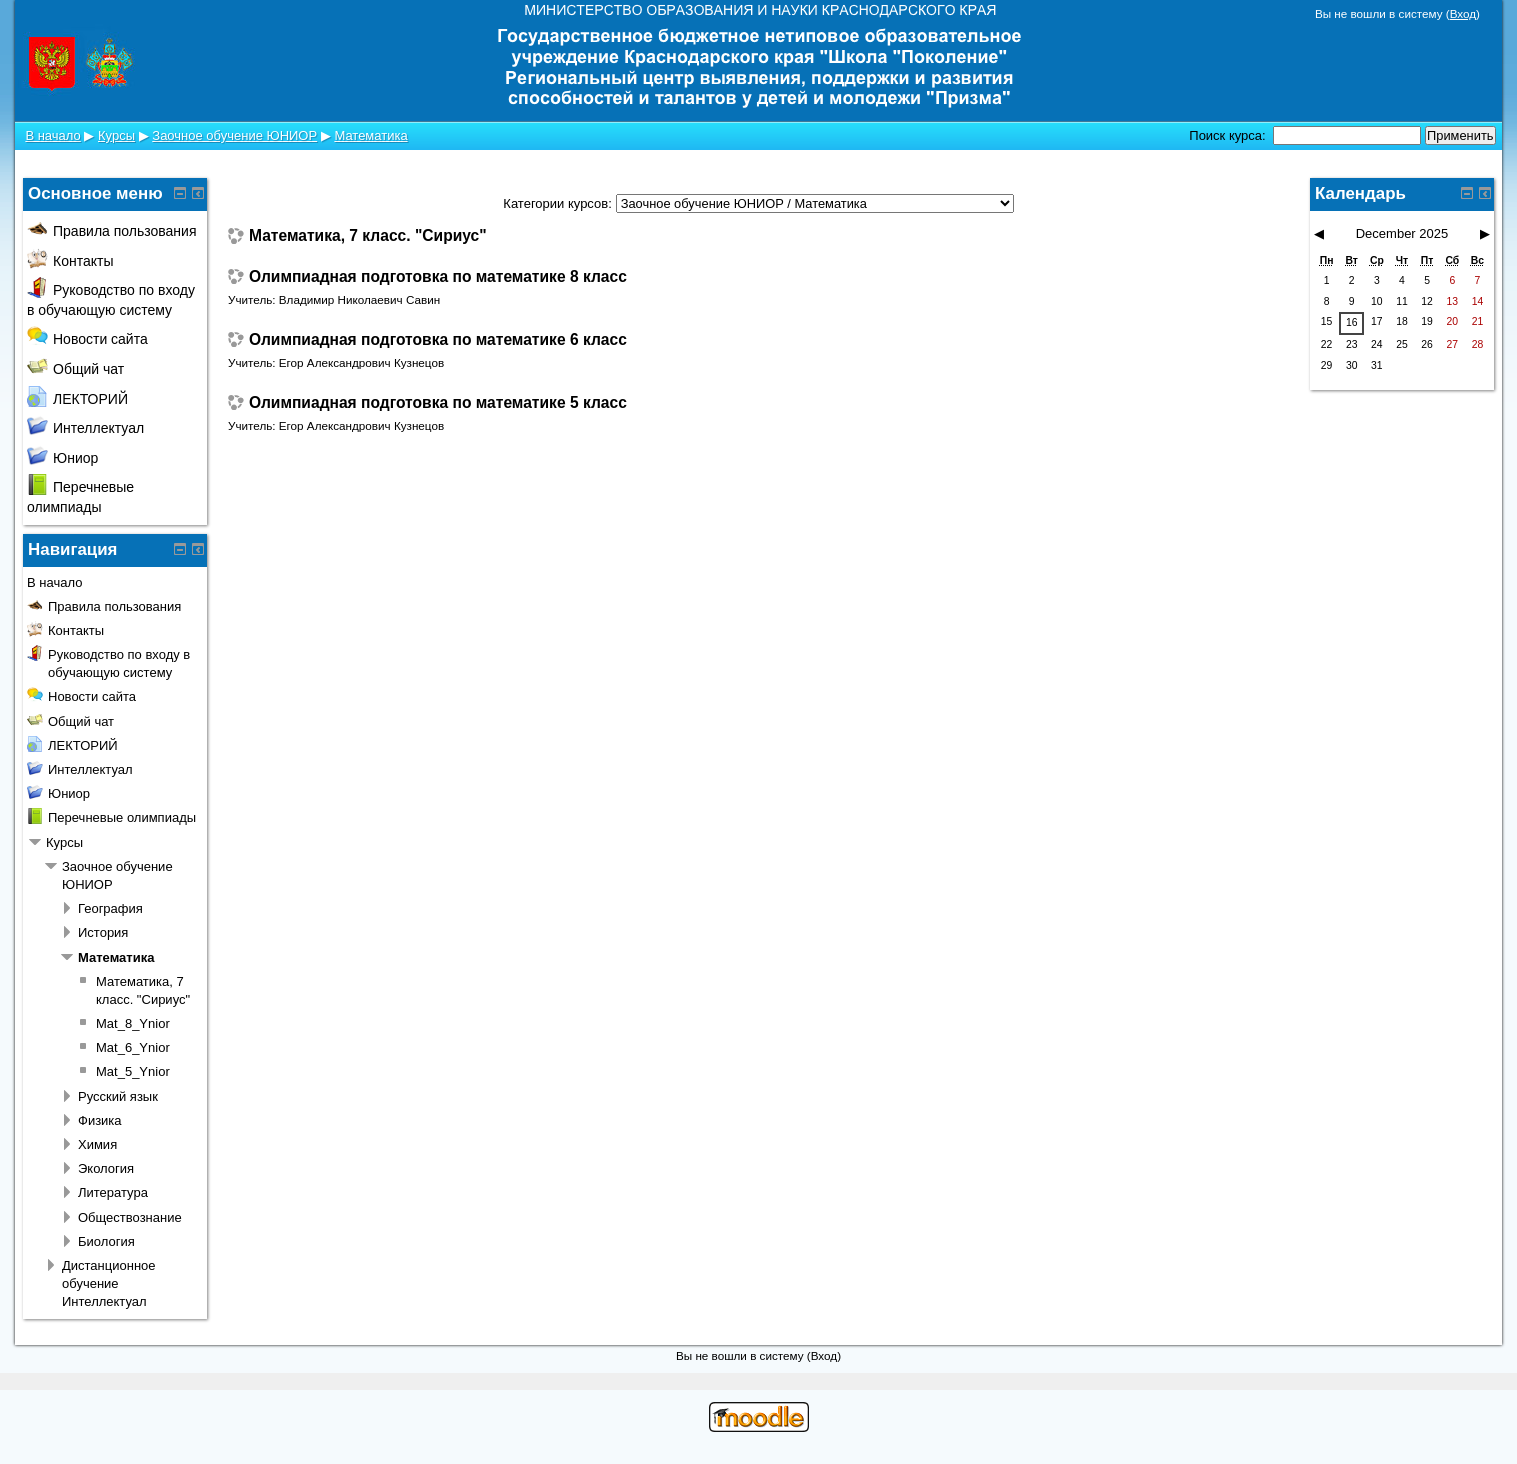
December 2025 (1402, 233)
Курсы (116, 135)
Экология (106, 1168)
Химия (97, 1144)
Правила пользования (112, 231)
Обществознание (130, 1217)
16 (1352, 322)
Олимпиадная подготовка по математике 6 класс (438, 340)
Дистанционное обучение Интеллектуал (109, 1283)
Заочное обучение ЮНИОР (234, 135)
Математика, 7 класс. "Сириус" (368, 236)
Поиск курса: (1229, 135)
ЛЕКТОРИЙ (77, 399)
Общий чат (75, 369)
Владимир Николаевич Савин (359, 299)
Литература (113, 1192)
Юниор (62, 458)
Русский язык (118, 1096)
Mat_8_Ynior (133, 1023)
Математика (370, 135)
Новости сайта (87, 339)
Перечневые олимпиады (122, 817)
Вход (1463, 13)
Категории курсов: (557, 203)
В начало (52, 135)
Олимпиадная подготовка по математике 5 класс (438, 403)
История (103, 932)
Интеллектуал (85, 428)
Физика (100, 1120)
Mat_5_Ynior (133, 1071)
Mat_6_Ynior (133, 1047)
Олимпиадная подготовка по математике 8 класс (438, 277)
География (110, 908)
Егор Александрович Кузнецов (361, 362)
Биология (106, 1241)
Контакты (70, 261)
